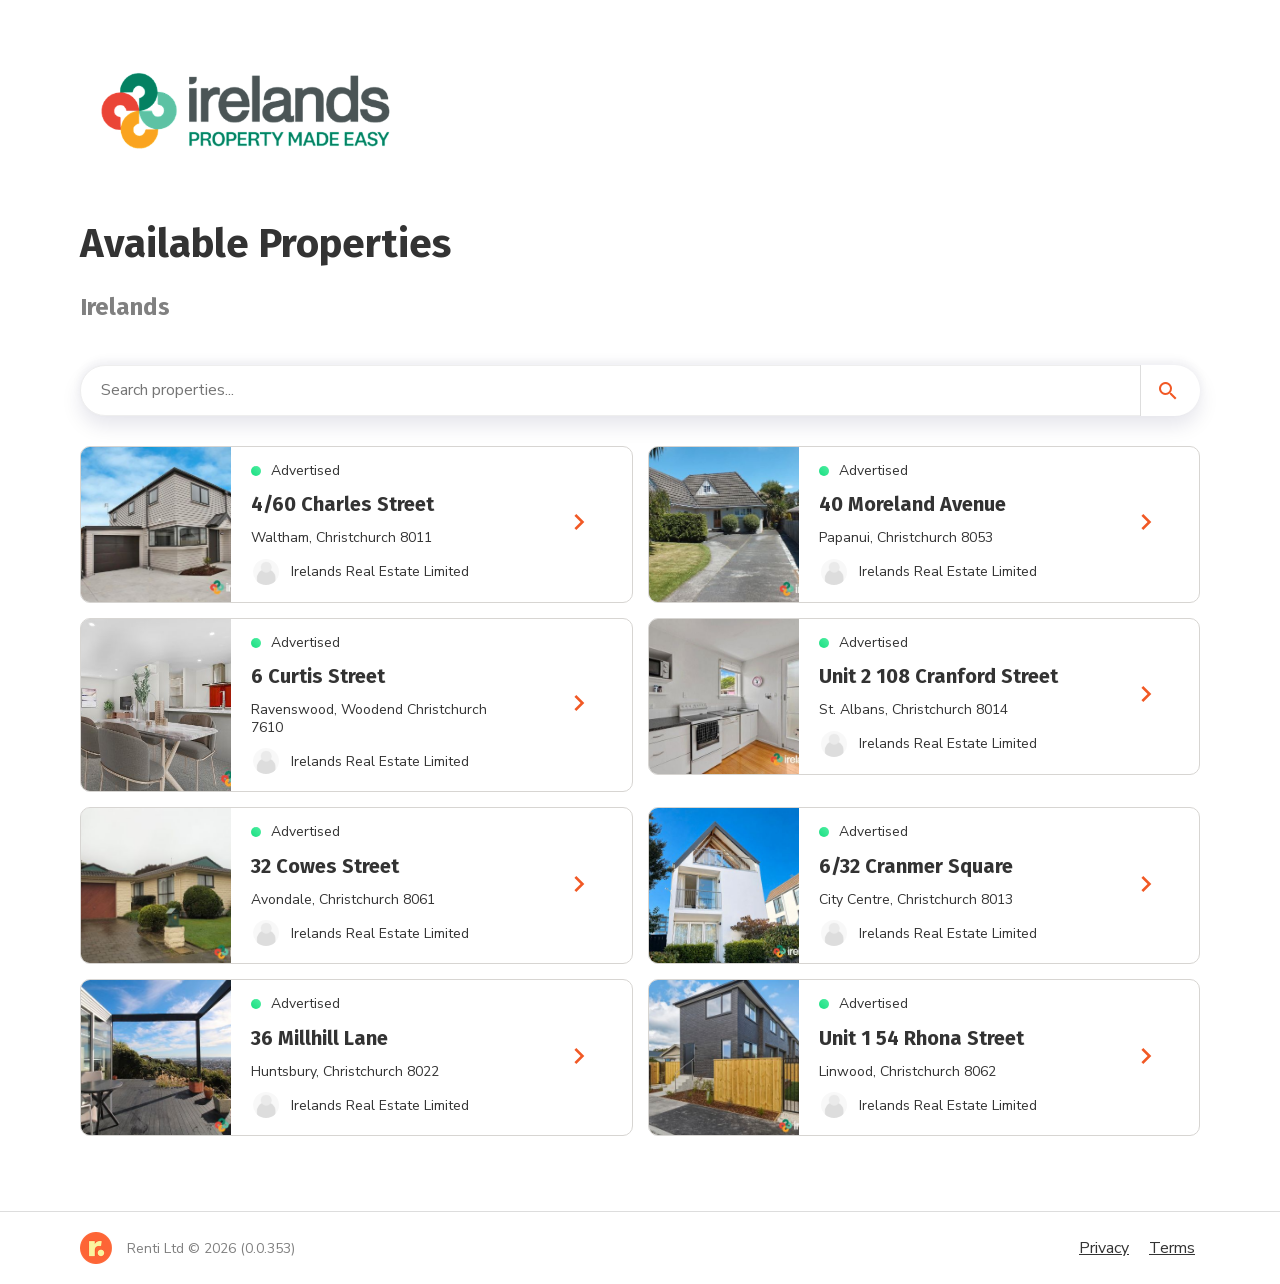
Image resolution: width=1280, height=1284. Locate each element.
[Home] (187, 1248)
